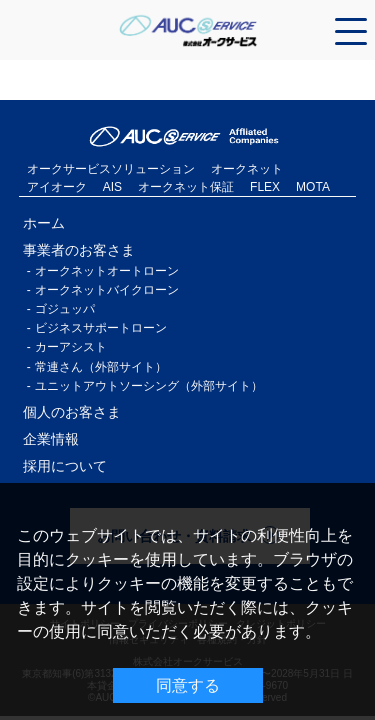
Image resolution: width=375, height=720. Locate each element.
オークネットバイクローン (107, 290)
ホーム (44, 223)
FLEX (265, 187)
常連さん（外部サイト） (101, 367)
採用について (65, 466)
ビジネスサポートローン (101, 328)
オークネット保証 (186, 187)
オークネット (247, 169)
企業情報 (51, 439)
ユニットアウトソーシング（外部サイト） (149, 386)
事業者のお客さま (79, 250)
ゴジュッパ (65, 309)
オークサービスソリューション (111, 169)
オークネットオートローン (107, 271)
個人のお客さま (72, 412)
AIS (112, 187)
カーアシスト (71, 347)
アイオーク (57, 187)
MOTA (313, 187)
